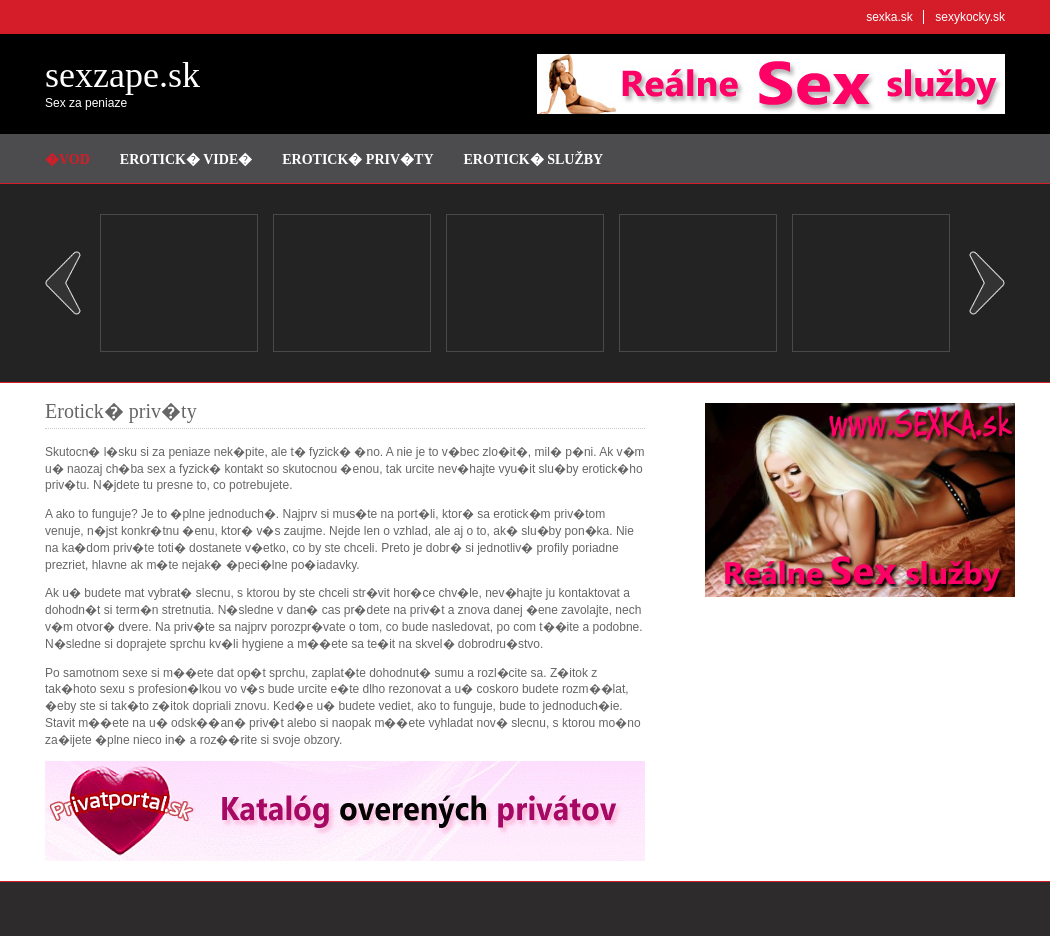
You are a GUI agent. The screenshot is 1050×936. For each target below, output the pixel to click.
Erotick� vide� (186, 159)
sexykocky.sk (970, 17)
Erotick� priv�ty (357, 159)
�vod (67, 159)
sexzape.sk (122, 75)
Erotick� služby (534, 159)
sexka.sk (889, 17)
